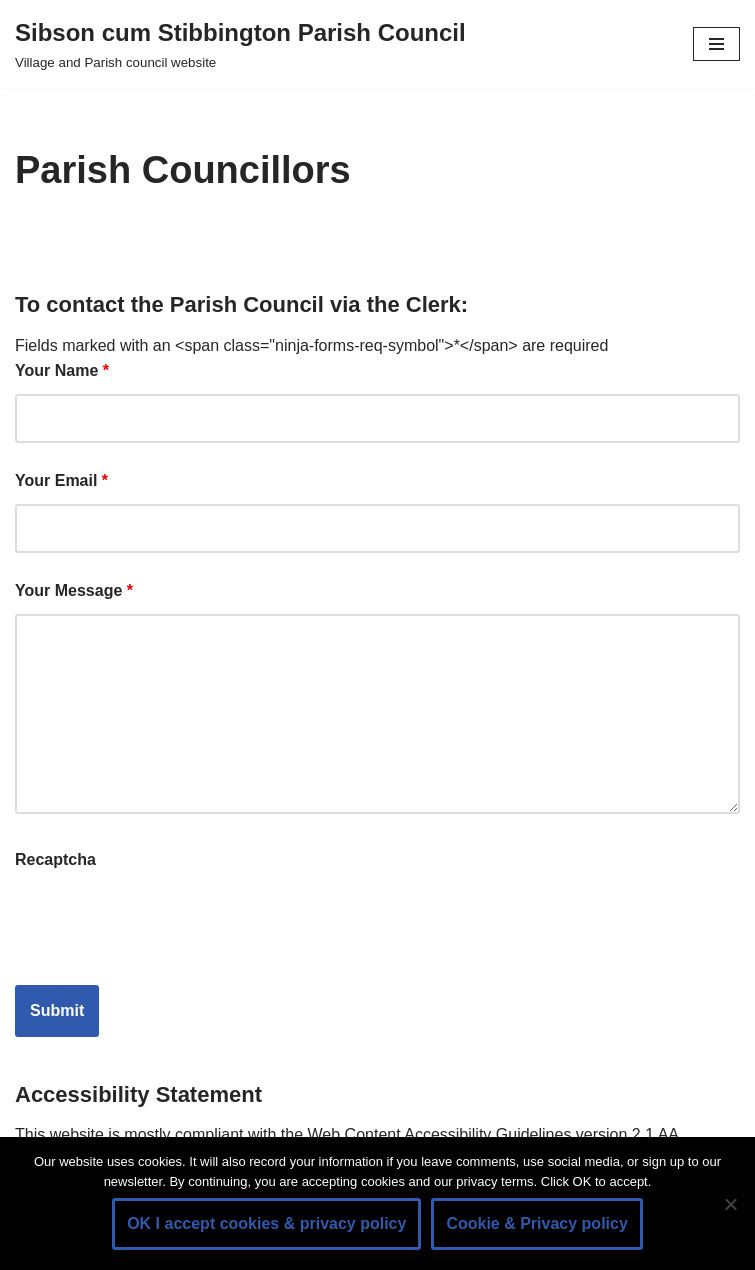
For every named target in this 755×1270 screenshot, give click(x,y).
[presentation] (167, 921)
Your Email (61, 480)
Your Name (62, 370)
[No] (730, 1204)
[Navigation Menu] (716, 44)
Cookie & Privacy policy (536, 1223)
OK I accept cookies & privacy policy (266, 1223)
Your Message (74, 590)
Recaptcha (55, 859)
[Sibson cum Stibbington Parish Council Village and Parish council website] (240, 44)
